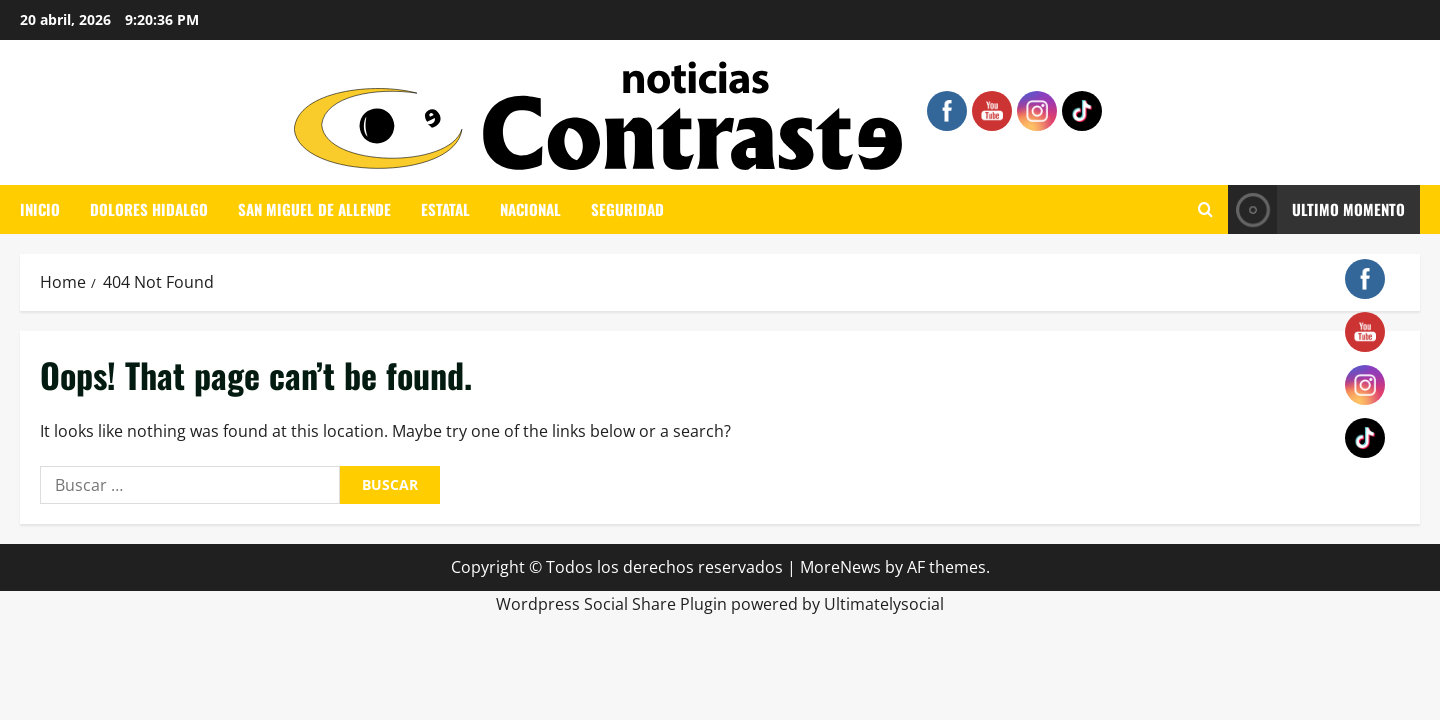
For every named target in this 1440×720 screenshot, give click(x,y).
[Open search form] (1205, 209)
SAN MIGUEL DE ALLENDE (314, 209)
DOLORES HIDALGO (149, 209)
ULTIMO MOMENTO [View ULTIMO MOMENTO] (1316, 209)
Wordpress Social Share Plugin (613, 604)
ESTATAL (445, 209)
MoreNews (840, 567)
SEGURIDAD (627, 209)
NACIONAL (530, 209)
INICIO (40, 209)
